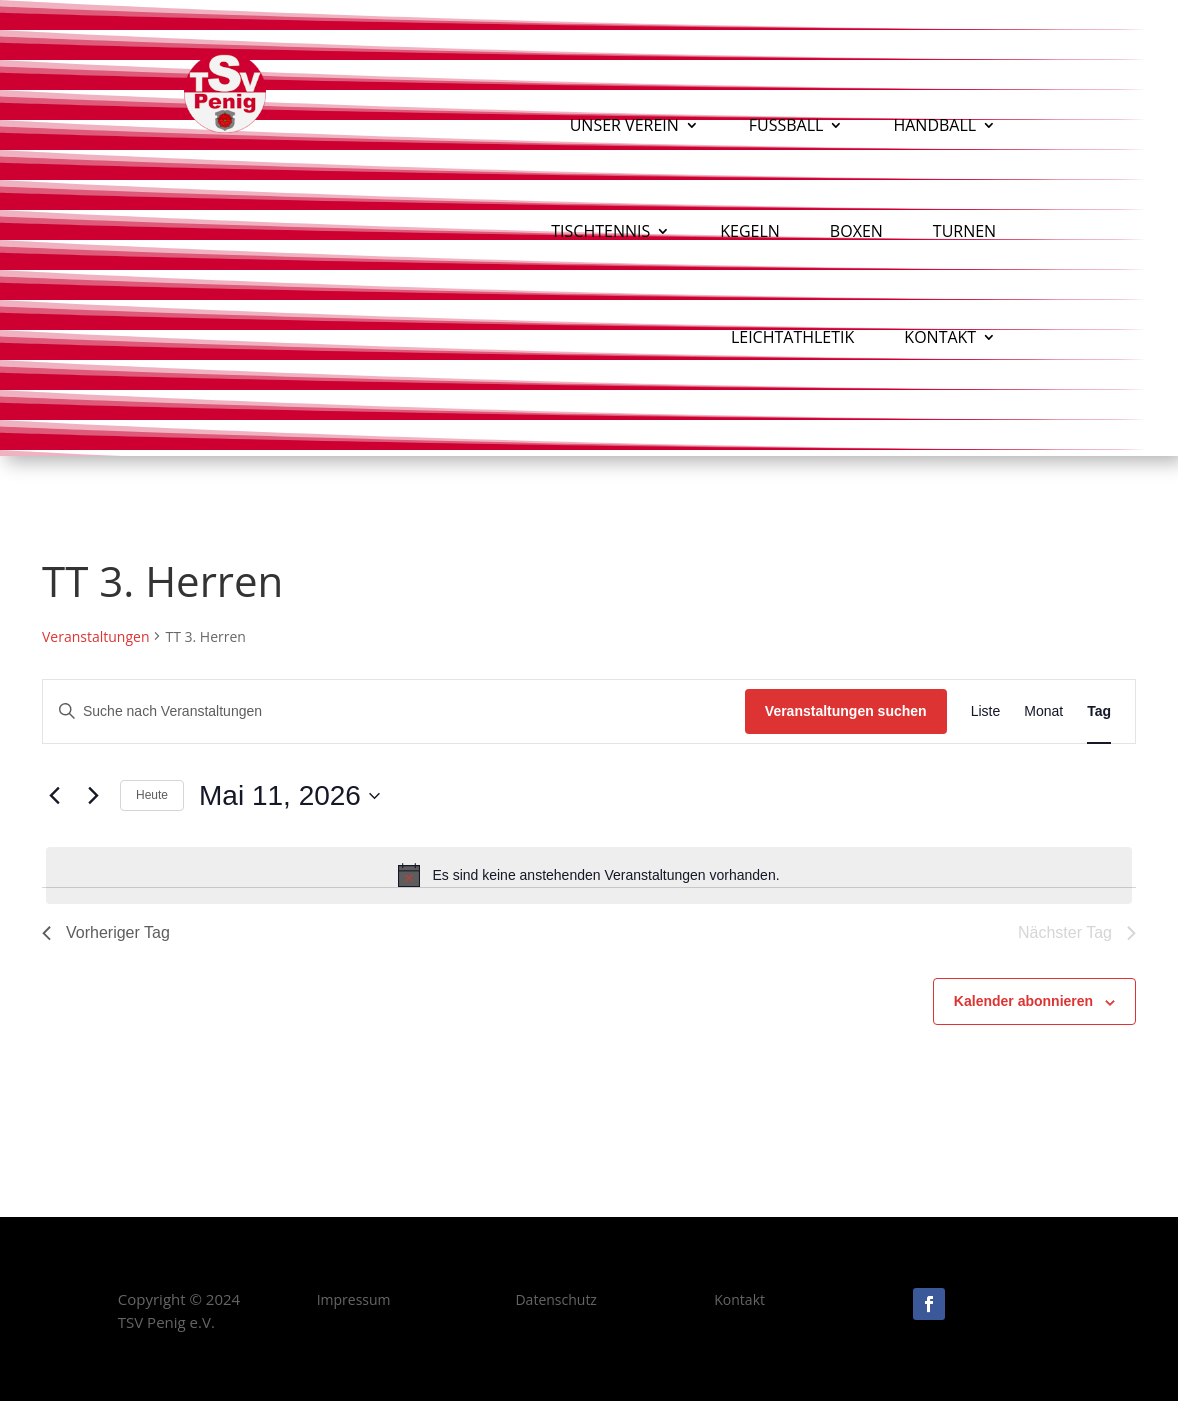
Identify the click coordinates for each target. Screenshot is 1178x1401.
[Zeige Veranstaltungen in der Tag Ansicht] (1099, 711)
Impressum (354, 1299)
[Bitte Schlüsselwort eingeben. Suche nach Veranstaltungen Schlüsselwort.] (394, 711)
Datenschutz (555, 1299)
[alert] (589, 875)
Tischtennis (600, 231)
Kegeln (750, 231)
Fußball (786, 125)
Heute (152, 795)
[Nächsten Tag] (93, 796)
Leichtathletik (792, 337)
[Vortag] (54, 796)
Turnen (964, 231)
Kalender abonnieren (1023, 1001)
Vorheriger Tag (106, 932)
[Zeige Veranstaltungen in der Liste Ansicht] (986, 711)
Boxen (856, 231)
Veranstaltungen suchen (846, 711)
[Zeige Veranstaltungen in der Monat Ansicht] (1043, 711)
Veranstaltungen (95, 636)
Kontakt (940, 337)
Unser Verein (624, 125)
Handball (934, 125)
